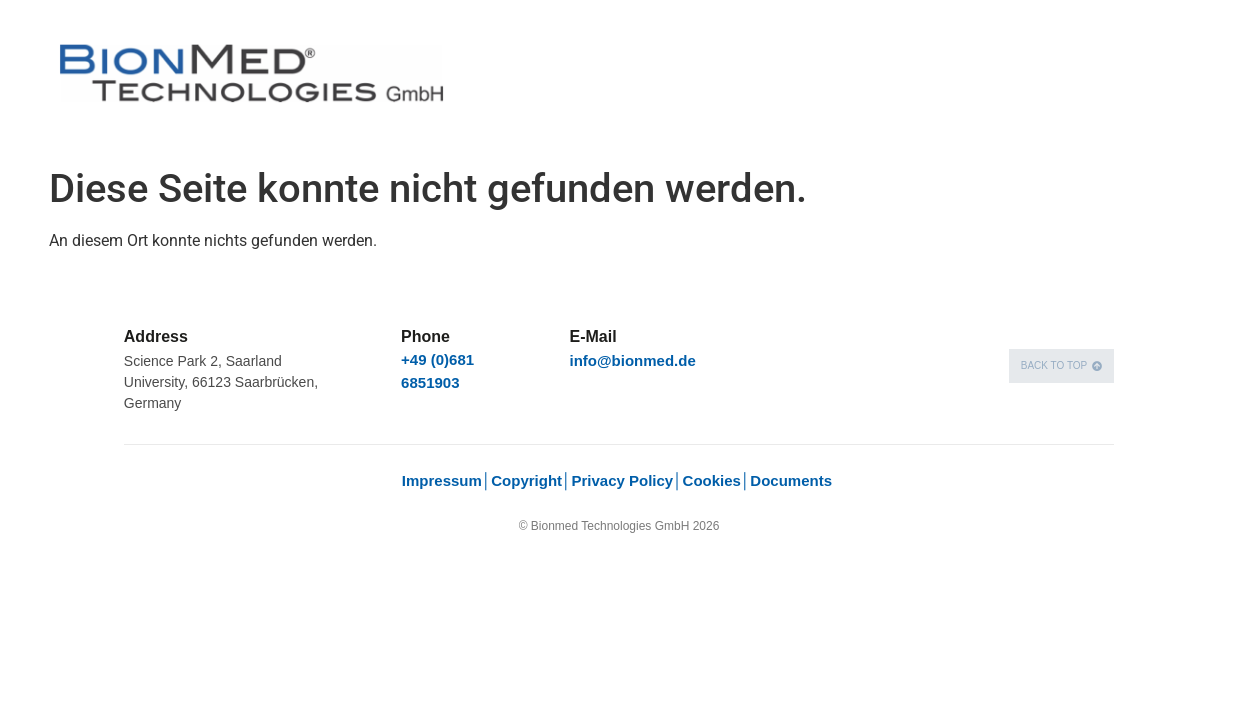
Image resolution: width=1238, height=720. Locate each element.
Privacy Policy (622, 480)
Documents (793, 480)
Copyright (526, 480)
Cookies (712, 480)
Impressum (442, 480)
